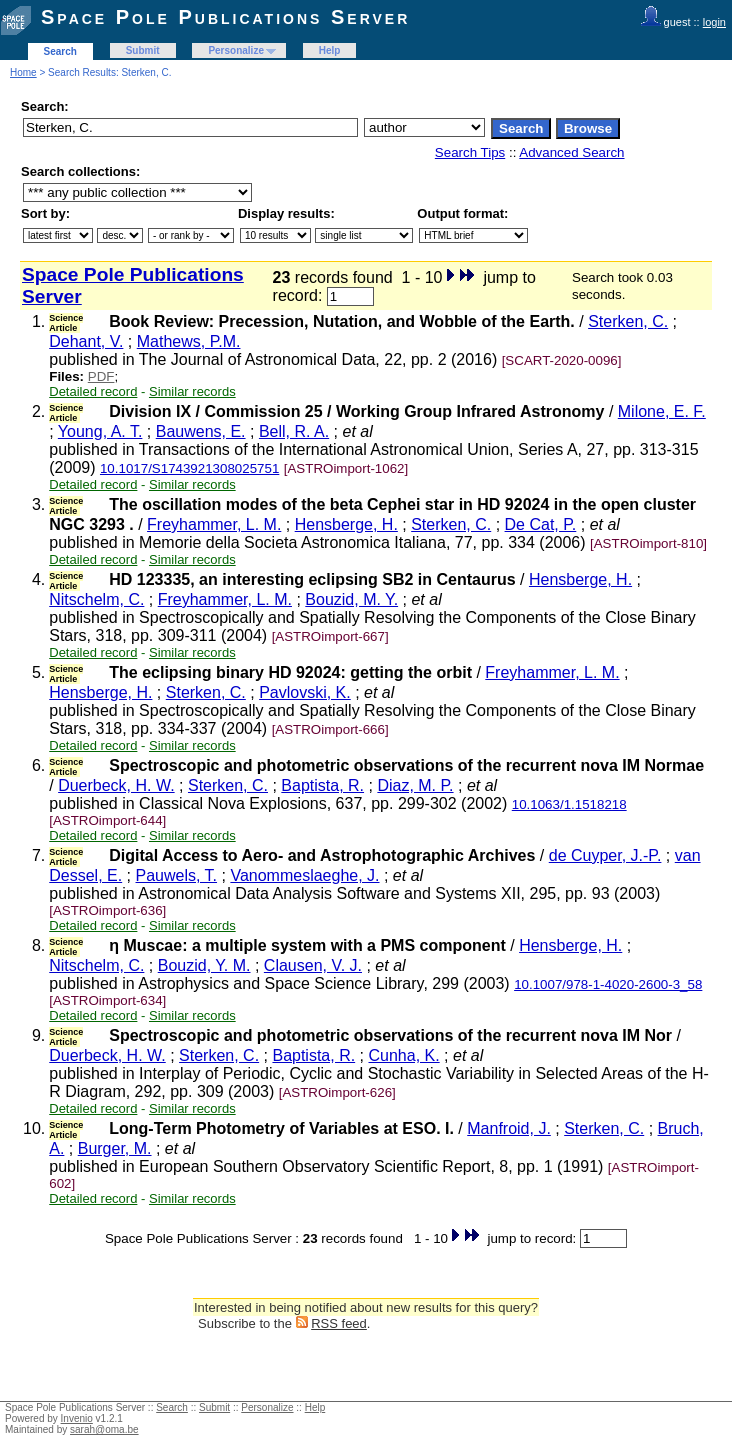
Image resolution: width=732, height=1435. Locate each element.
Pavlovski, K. (305, 692)
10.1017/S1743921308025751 (189, 468)
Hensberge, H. (346, 524)
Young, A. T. (100, 431)
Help (330, 50)
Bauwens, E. (201, 431)
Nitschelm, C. (96, 599)
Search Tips (470, 152)
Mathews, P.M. (189, 341)
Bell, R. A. (294, 431)
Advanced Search (571, 152)
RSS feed (339, 1323)
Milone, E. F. (662, 411)
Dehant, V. (86, 341)
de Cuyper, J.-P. (605, 855)
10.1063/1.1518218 (569, 804)
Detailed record (93, 391)
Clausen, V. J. (313, 965)
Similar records (192, 391)
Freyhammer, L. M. (214, 524)
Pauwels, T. (177, 875)
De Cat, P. (541, 524)
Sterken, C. (628, 321)
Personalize (236, 50)
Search (60, 51)
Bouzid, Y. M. (204, 965)
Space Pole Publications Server (225, 17)
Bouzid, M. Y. (351, 599)
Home (23, 72)
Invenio (77, 1418)
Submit (143, 50)
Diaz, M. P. (415, 785)
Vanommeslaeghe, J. (304, 875)
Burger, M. (115, 1148)
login (714, 22)
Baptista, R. (322, 785)
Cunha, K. (404, 1055)
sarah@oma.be (104, 1429)
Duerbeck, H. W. (116, 785)
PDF (101, 376)
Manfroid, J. (509, 1128)
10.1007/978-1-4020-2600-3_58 (608, 984)
